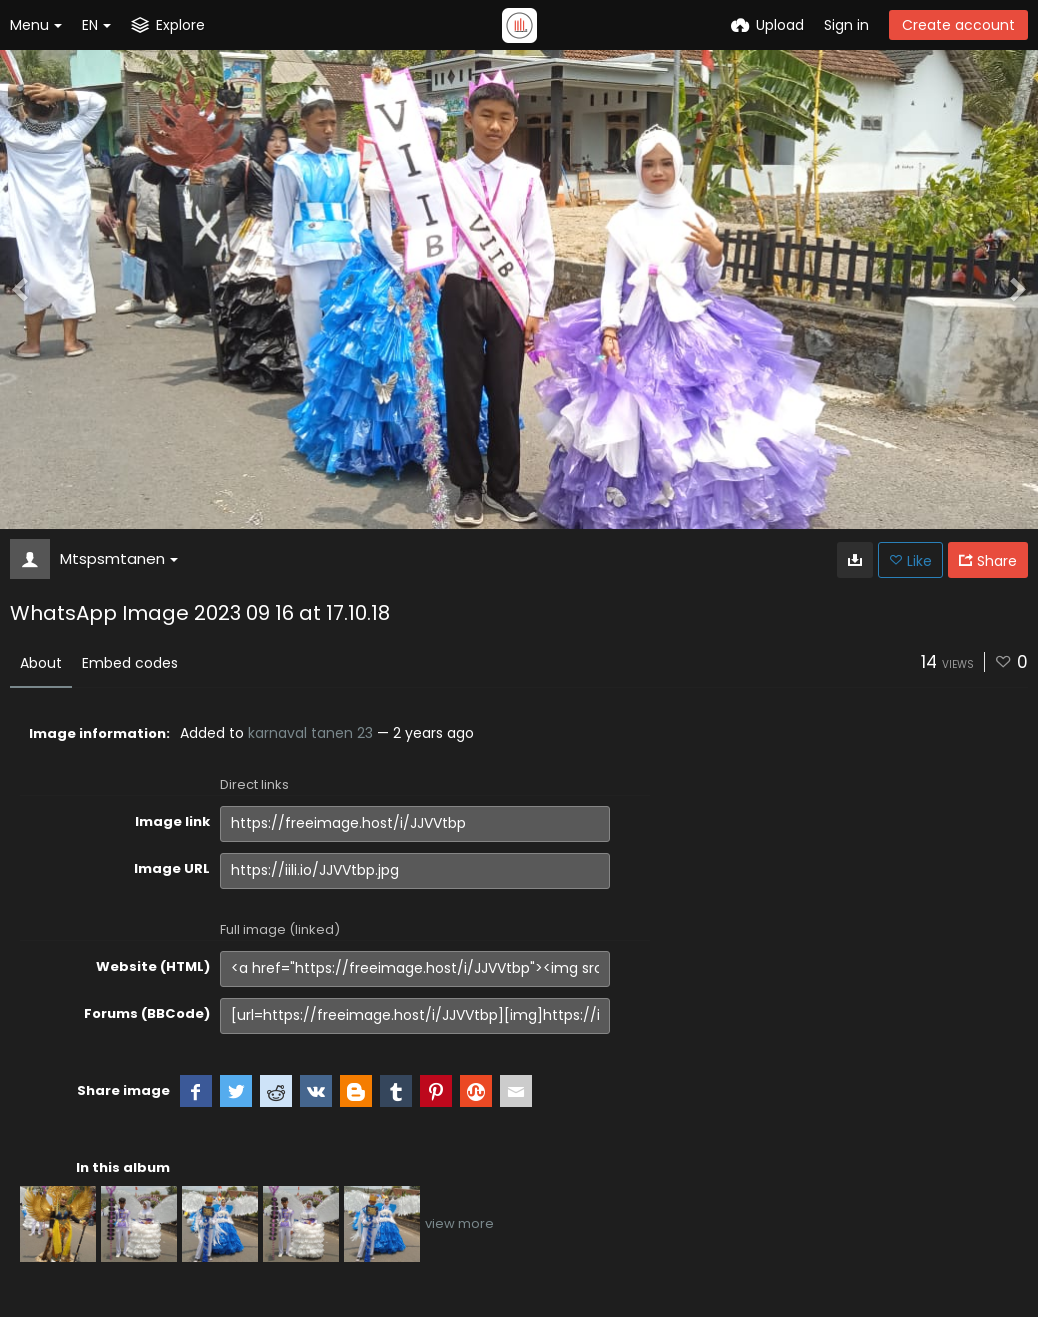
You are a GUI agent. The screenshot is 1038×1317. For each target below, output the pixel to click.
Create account (958, 25)
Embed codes (130, 663)
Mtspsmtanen (119, 558)
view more (459, 1223)
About (41, 663)
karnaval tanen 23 (310, 733)
